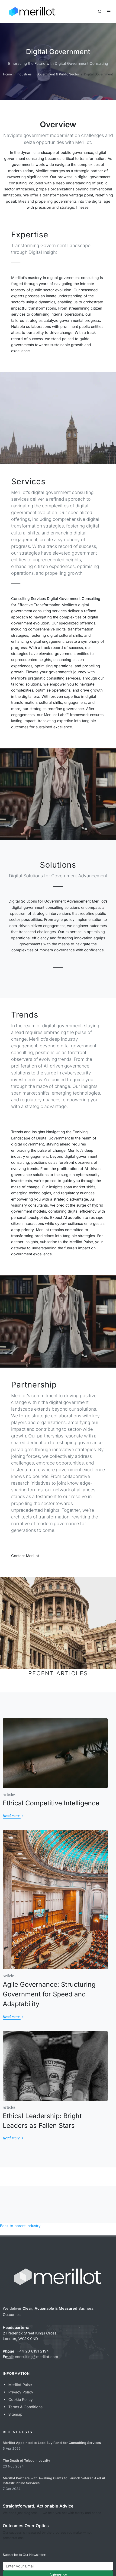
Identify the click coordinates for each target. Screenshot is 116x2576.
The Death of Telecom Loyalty (26, 2460)
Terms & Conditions (25, 2407)
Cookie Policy (20, 2399)
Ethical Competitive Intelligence (51, 1803)
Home (7, 74)
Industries (24, 74)
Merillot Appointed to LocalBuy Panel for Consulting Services (52, 2443)
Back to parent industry (20, 2225)
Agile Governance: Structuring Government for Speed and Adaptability (49, 1994)
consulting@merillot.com (36, 2356)
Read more (13, 1816)
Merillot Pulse (20, 2384)
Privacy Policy (20, 2392)
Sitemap (15, 2414)
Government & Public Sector (57, 74)
